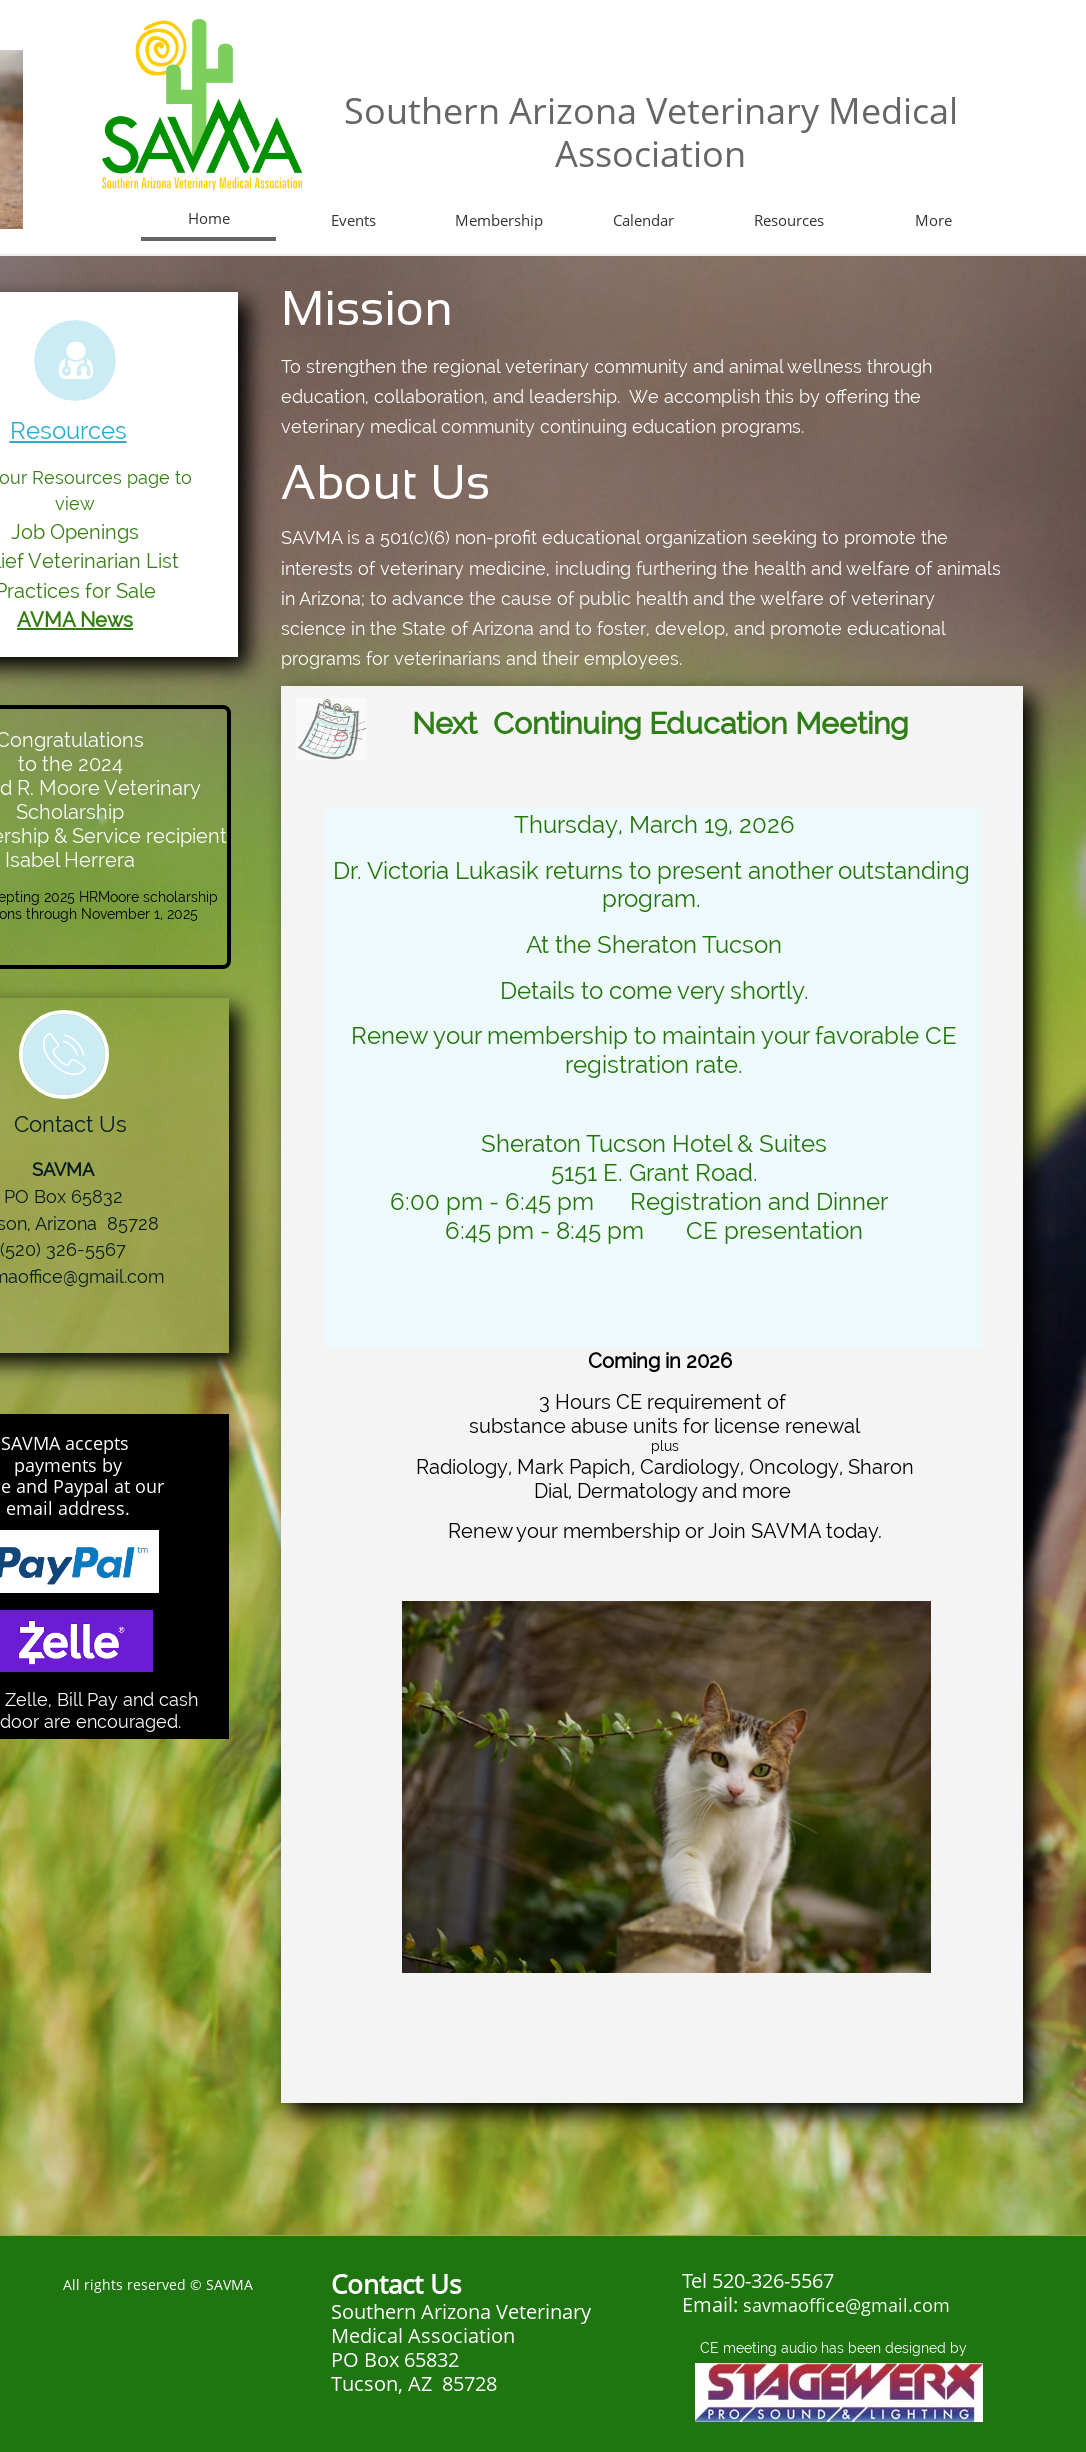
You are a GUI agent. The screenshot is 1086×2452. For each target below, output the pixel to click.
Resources (68, 430)
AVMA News (75, 620)
